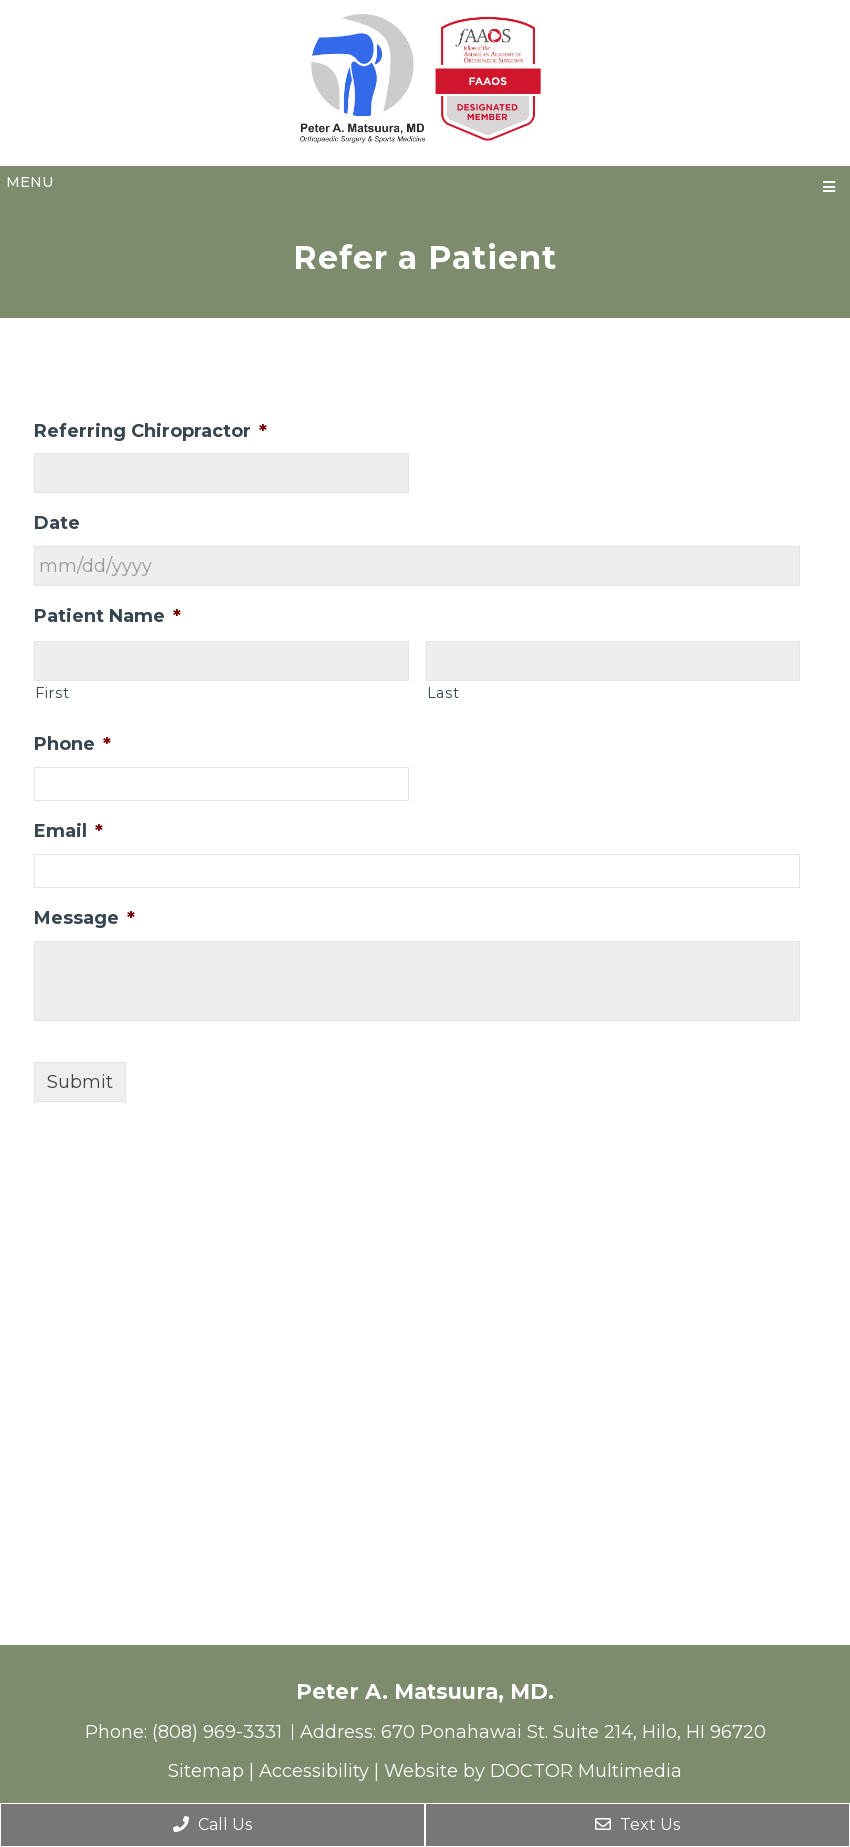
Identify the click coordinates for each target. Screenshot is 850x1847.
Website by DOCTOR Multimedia (533, 1771)
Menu (29, 182)
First (52, 693)
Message (84, 918)
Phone (72, 744)
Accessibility (314, 1771)
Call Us (212, 1824)
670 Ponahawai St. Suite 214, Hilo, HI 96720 (573, 1732)
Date (57, 523)
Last (443, 693)
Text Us (637, 1824)
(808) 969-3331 (219, 1732)
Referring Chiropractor (150, 431)
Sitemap (206, 1771)
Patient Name (107, 616)
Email (68, 831)
